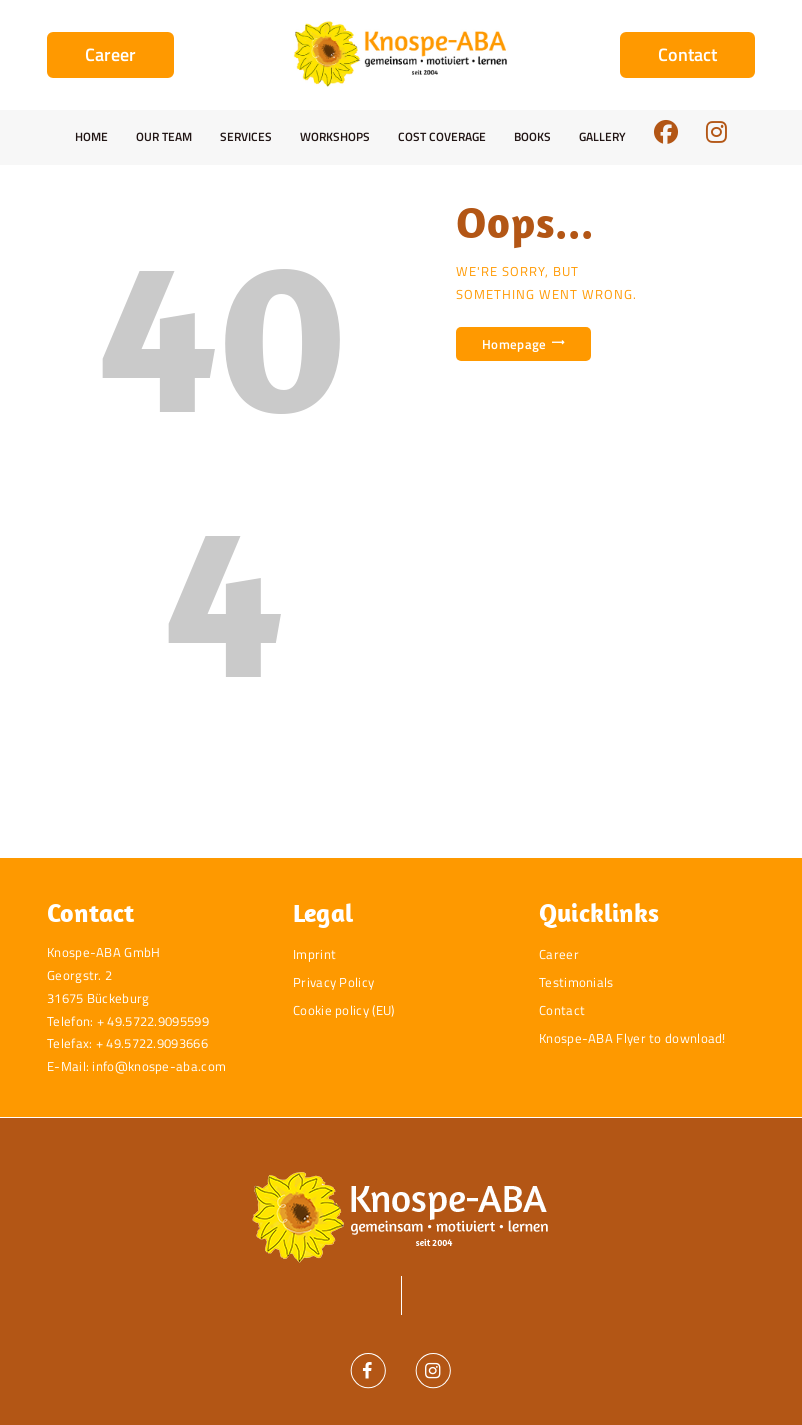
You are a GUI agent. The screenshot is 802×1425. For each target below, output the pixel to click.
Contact (562, 1010)
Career (559, 954)
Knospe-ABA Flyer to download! (632, 1038)
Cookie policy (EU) (343, 1010)
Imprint (314, 954)
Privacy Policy (333, 982)
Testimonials (576, 982)
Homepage (514, 344)
